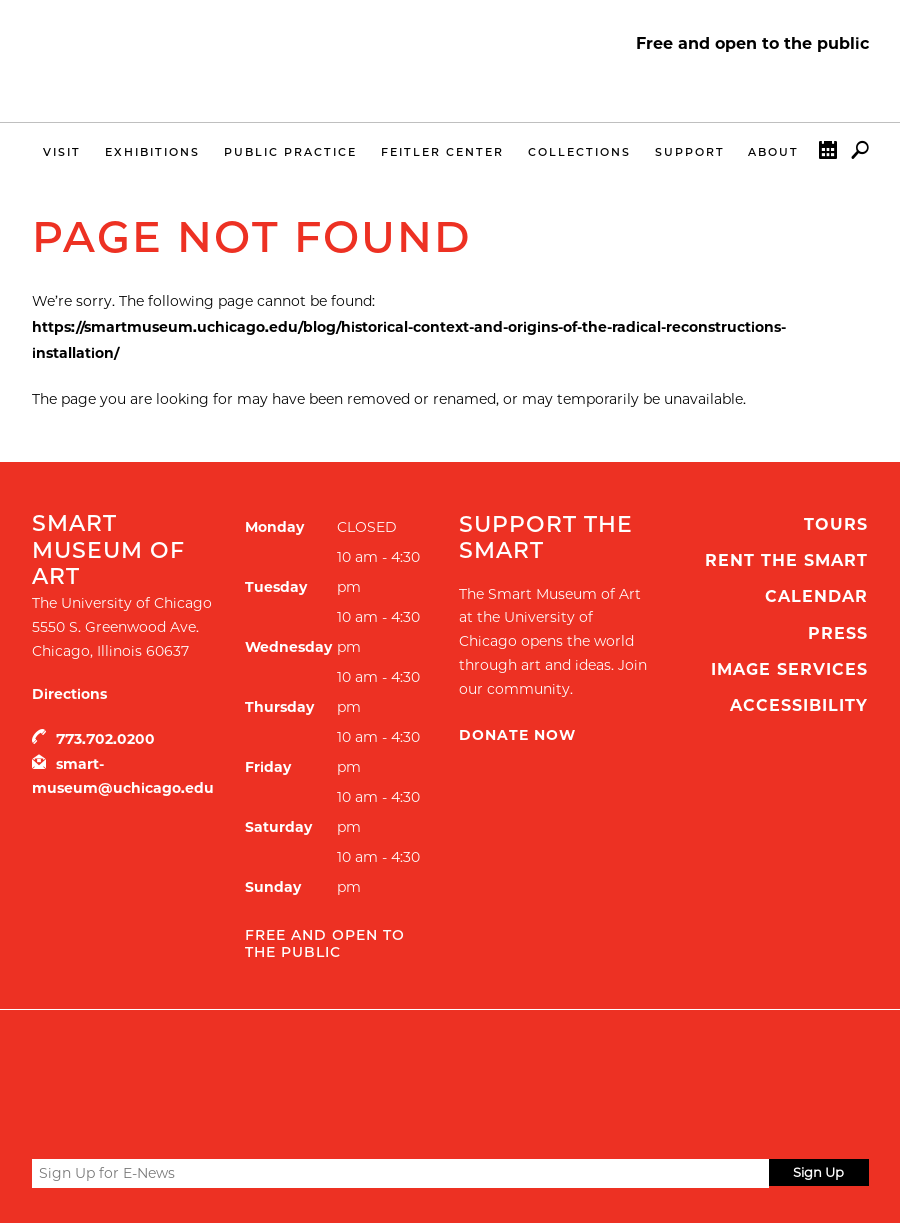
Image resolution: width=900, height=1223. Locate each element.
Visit (62, 152)
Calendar (828, 154)
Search (860, 154)
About (773, 152)
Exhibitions (152, 152)
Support (690, 152)
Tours (836, 524)
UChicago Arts (224, 1060)
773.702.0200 (105, 739)
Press (838, 633)
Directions (69, 694)
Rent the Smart (786, 560)
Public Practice (290, 152)
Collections (579, 152)
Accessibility (799, 705)
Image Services (789, 669)
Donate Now (517, 735)
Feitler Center (442, 152)
